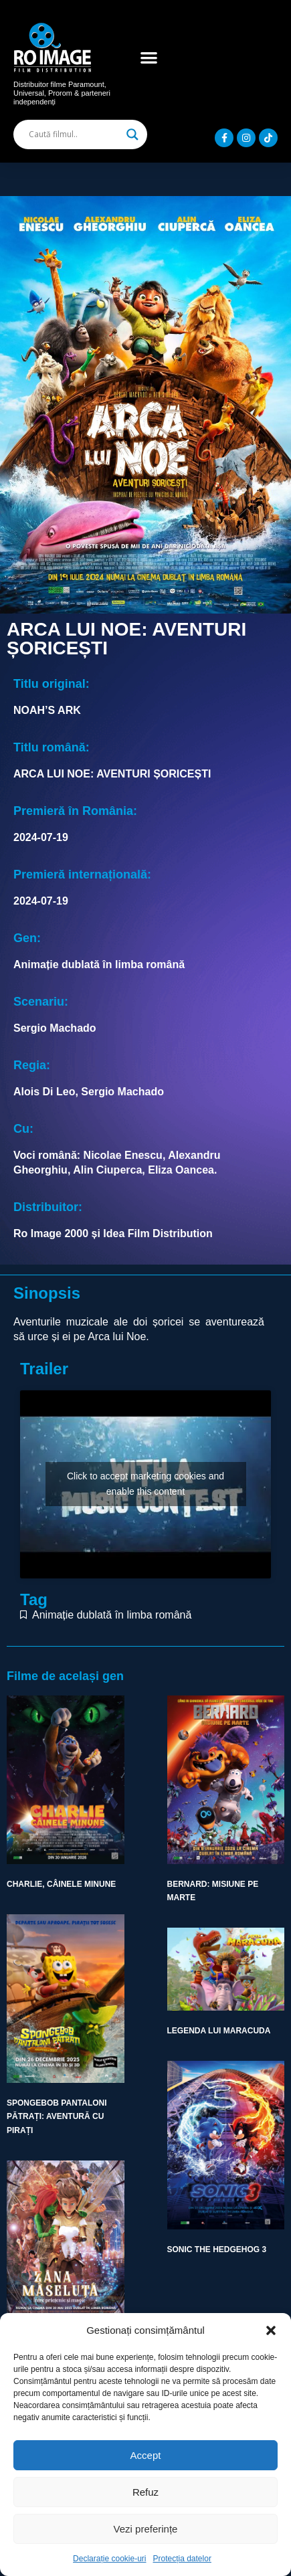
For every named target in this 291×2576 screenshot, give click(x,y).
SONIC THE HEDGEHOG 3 (217, 2249)
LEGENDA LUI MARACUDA (219, 2030)
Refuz (145, 2492)
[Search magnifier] (132, 134)
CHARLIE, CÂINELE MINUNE (61, 1884)
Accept (145, 2455)
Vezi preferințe (146, 2529)
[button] (271, 2330)
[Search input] (74, 134)
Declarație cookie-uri (109, 2558)
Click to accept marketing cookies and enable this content (145, 1484)
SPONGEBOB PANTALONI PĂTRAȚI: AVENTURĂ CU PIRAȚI (57, 2116)
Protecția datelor (182, 2558)
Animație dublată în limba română (111, 1615)
